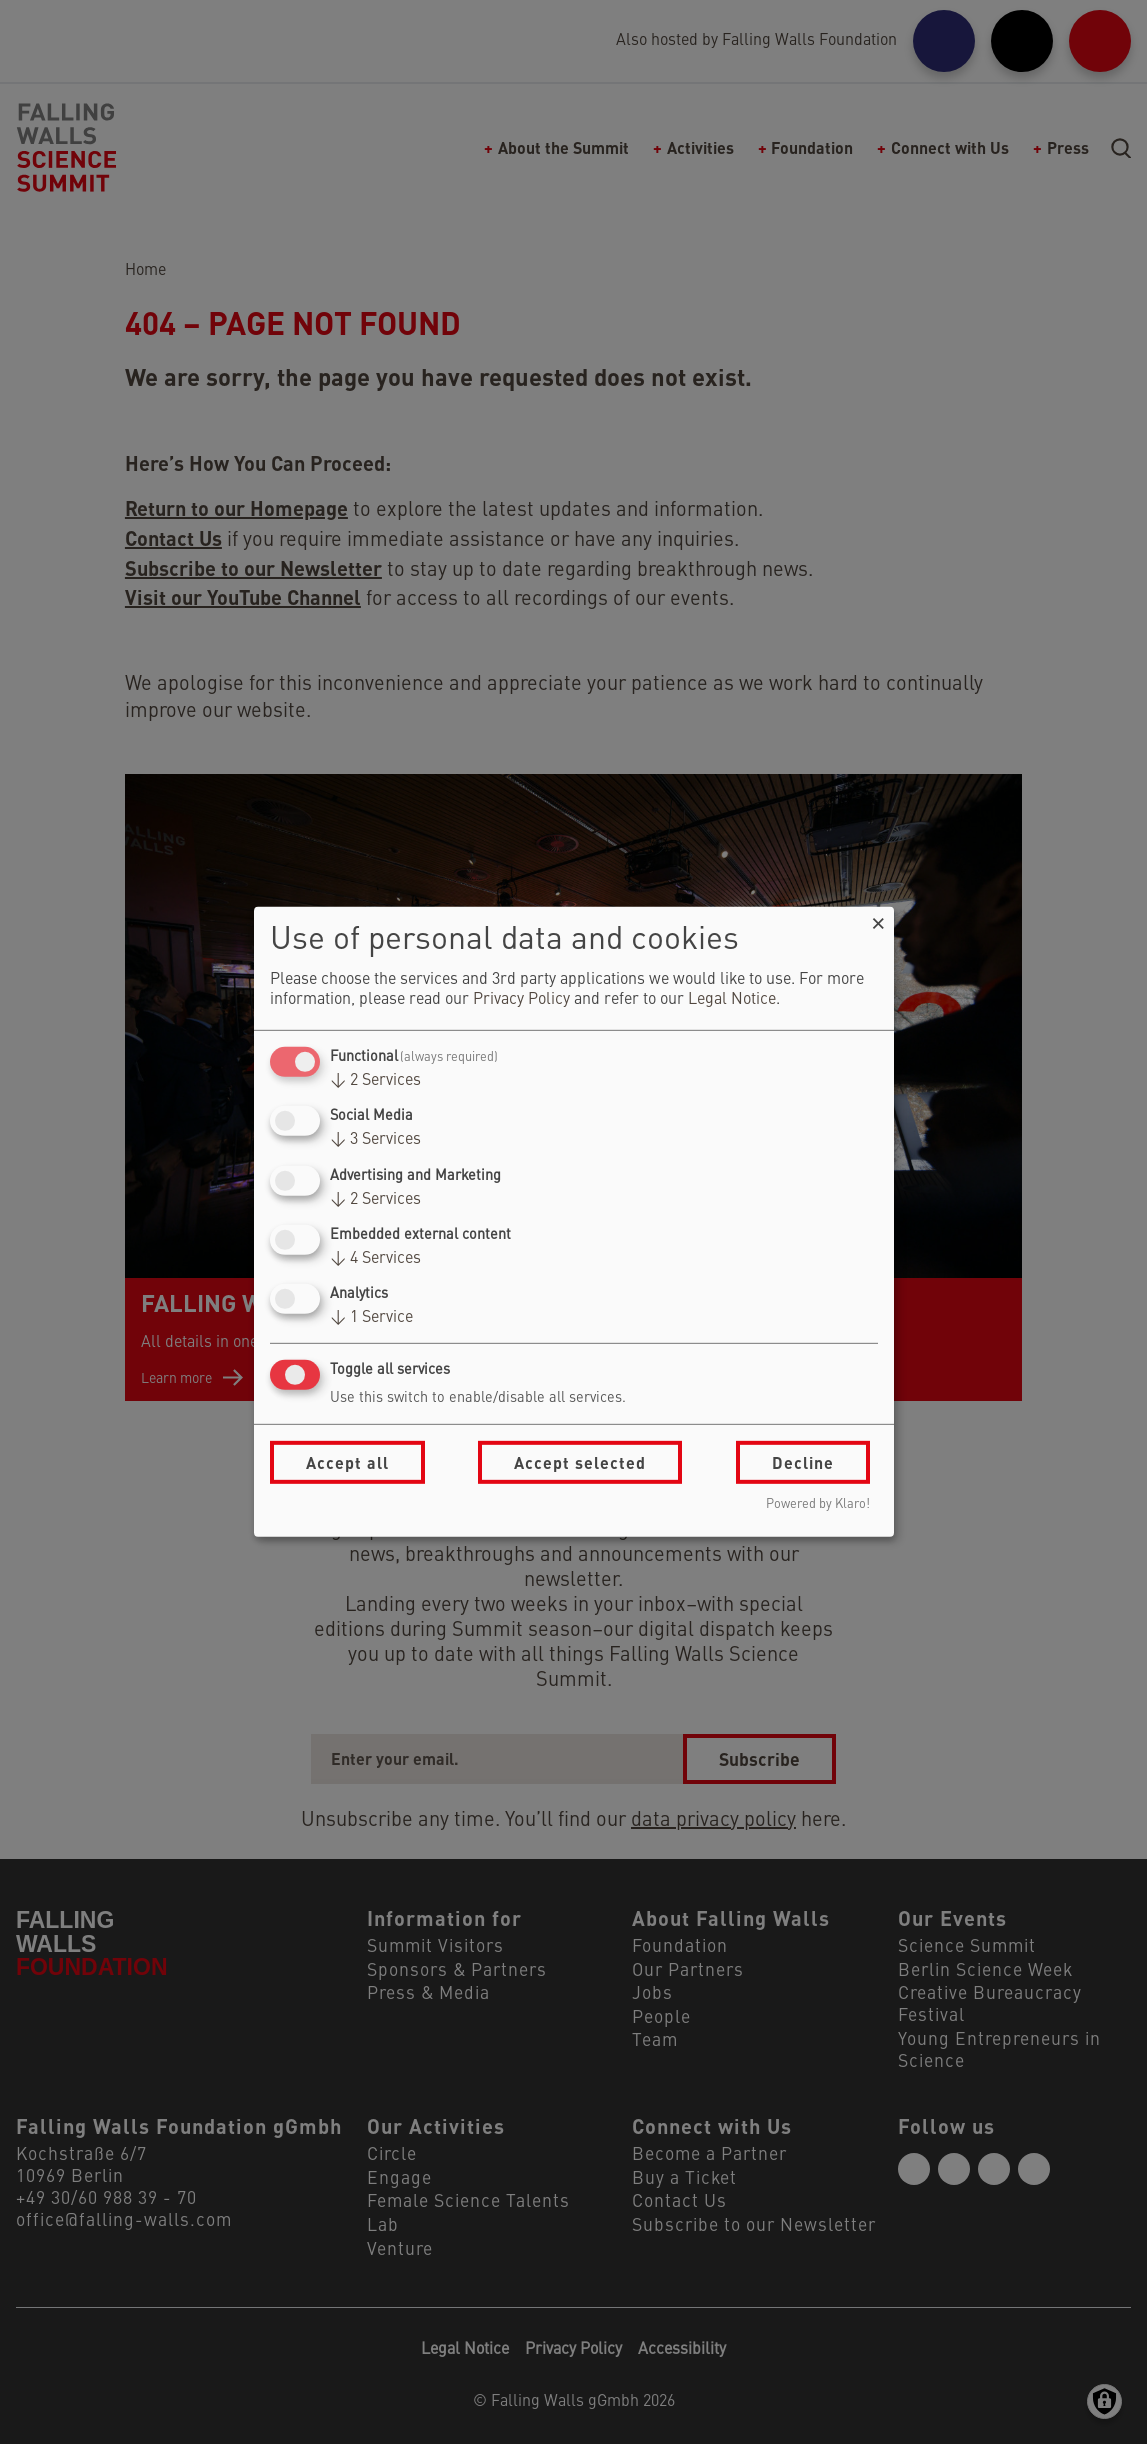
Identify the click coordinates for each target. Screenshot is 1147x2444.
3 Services (375, 1140)
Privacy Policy (521, 1000)
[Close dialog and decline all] (879, 919)
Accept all (347, 1462)
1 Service (371, 1318)
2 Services (375, 1081)
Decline (803, 1462)
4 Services (375, 1259)
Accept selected (580, 1462)
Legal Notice (732, 1000)
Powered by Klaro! (818, 1504)
